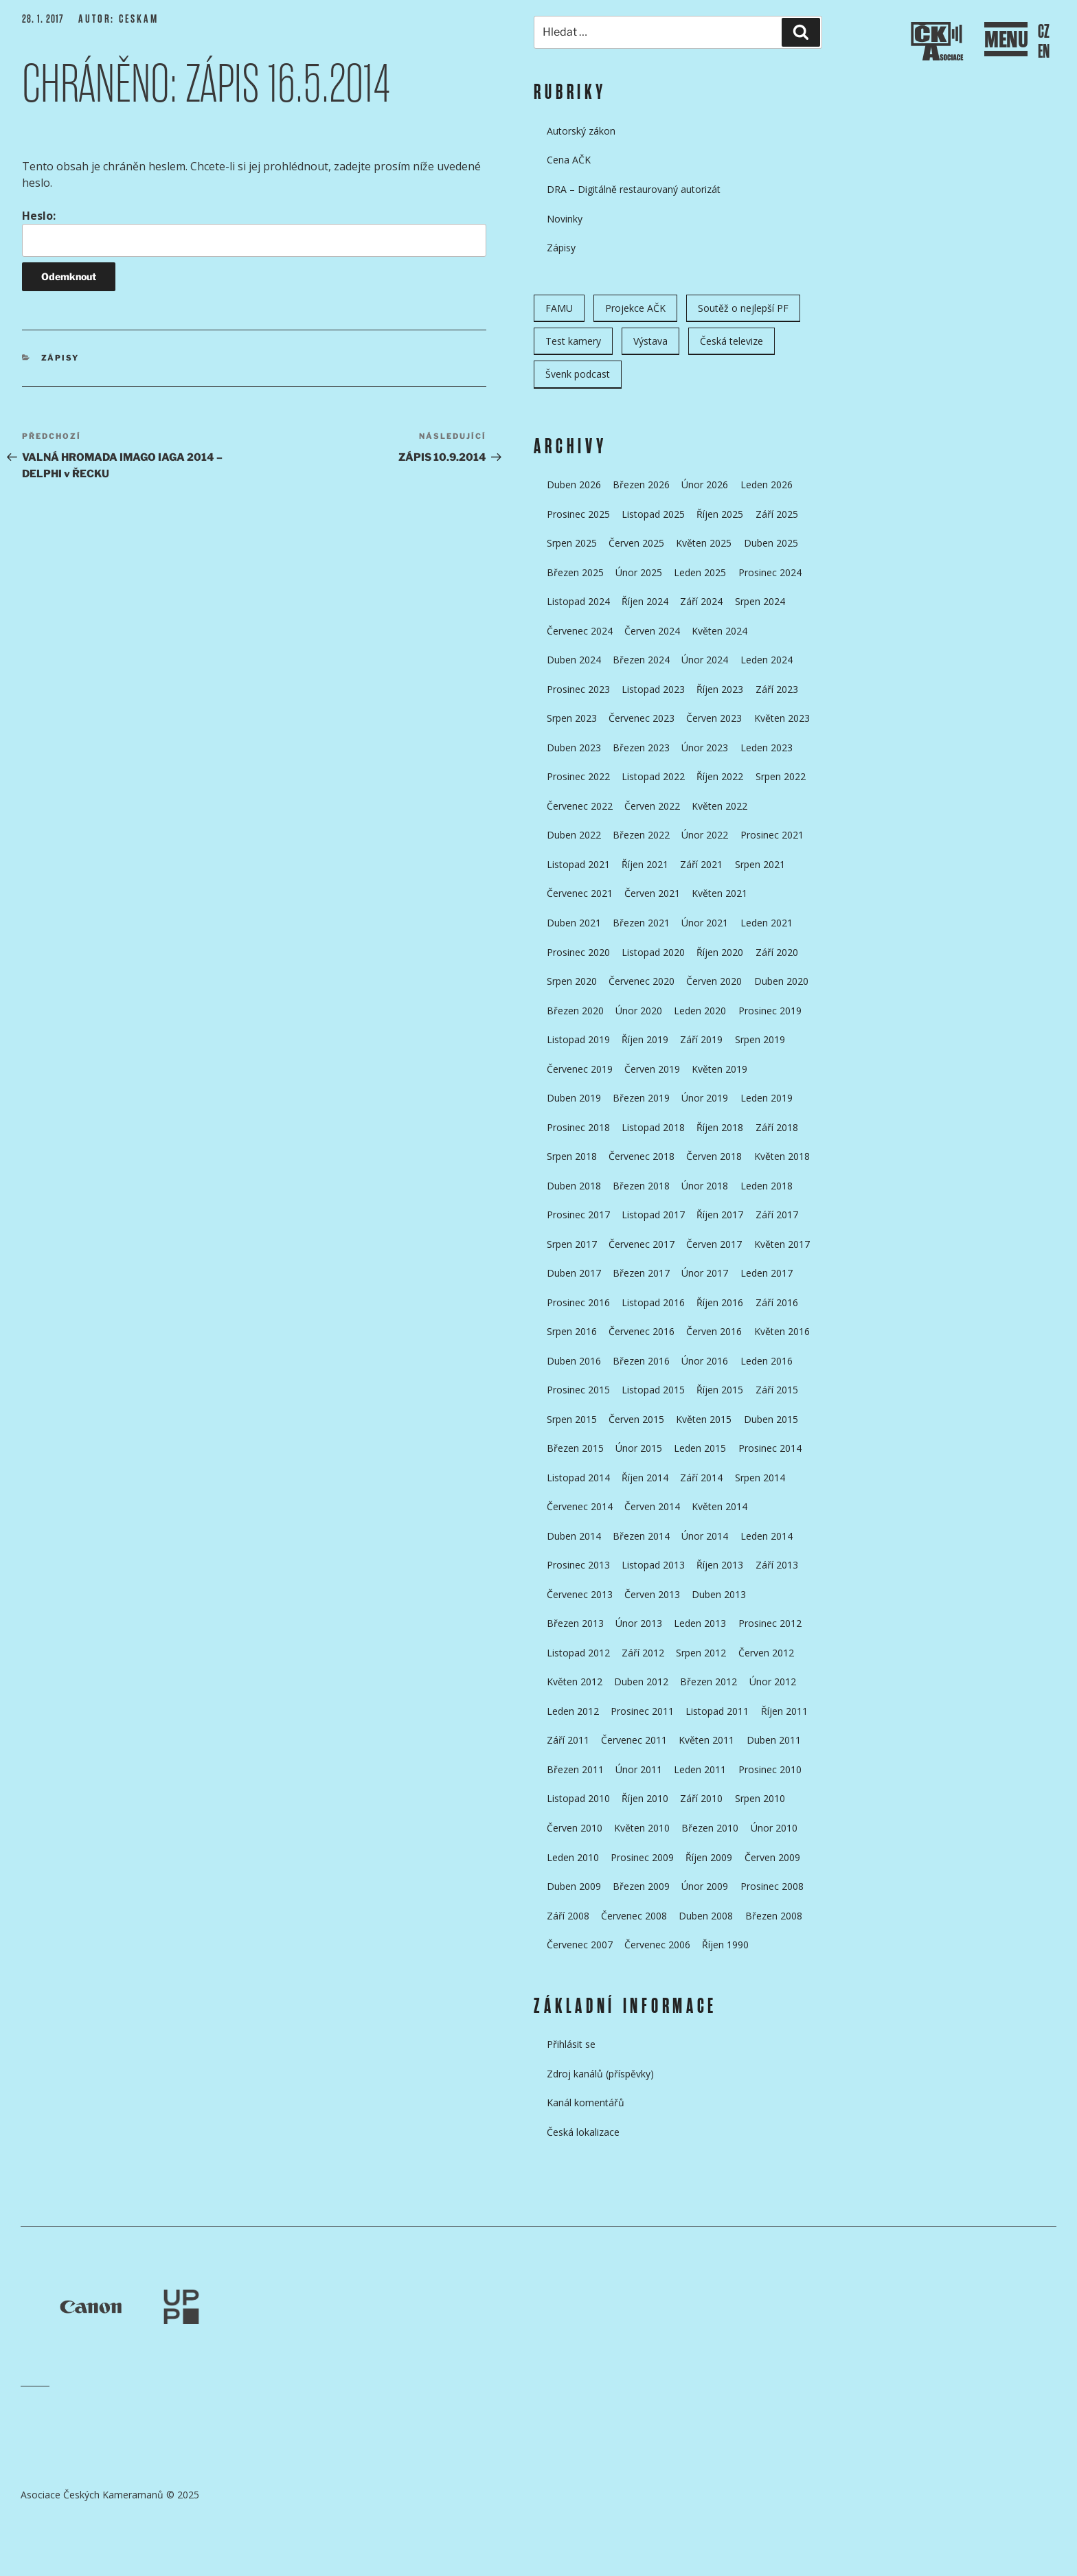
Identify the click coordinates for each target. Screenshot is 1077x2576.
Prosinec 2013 (578, 1564)
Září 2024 (701, 601)
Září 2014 (701, 1477)
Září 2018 (777, 1127)
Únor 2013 (638, 1623)
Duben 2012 (641, 1681)
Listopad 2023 (653, 689)
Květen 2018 (782, 1156)
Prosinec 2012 (770, 1623)
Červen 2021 (652, 893)
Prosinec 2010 (770, 1769)
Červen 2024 (652, 630)
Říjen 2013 (719, 1564)
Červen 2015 (636, 1419)
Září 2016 (777, 1302)
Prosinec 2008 (772, 1886)
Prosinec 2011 (642, 1711)
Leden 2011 (700, 1769)
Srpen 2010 (760, 1798)
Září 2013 (777, 1564)
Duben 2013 (719, 1594)
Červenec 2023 (641, 718)
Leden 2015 (700, 1448)
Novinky (564, 218)
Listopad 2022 (653, 776)
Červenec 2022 (580, 805)
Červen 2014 (652, 1506)
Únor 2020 (638, 1010)
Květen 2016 (782, 1331)
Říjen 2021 (645, 864)
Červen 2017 (714, 1244)
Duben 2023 (574, 747)
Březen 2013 (575, 1623)
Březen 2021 (641, 922)
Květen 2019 (719, 1068)
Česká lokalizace (583, 2132)
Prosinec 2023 (578, 689)
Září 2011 (568, 1739)
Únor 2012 (772, 1681)
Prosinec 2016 (578, 1302)
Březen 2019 (641, 1097)
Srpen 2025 (572, 542)
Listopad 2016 (653, 1302)
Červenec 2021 (580, 893)
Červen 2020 (714, 981)
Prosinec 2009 (642, 1857)
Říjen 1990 (725, 1944)
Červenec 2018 (641, 1156)
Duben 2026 (574, 484)
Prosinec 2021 (772, 834)
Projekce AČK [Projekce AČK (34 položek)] (635, 308)
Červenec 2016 (641, 1331)
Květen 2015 (704, 1419)
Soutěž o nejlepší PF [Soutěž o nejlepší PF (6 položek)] (743, 308)
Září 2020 (777, 952)
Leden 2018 (766, 1185)
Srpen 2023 (572, 718)
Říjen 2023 (719, 689)
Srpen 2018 (572, 1156)
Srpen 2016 (572, 1331)
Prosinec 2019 (770, 1010)
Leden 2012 (573, 1711)
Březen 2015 (575, 1448)
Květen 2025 (704, 542)
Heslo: (254, 232)
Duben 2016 (574, 1360)
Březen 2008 (773, 1915)
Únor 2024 (704, 659)
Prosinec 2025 (578, 514)
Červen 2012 (766, 1652)
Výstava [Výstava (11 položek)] (650, 340)
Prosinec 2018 (578, 1127)
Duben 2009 (574, 1886)
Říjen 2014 (645, 1477)
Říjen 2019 (645, 1039)
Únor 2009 (704, 1886)
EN (1044, 52)
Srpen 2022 (781, 776)
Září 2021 (701, 864)
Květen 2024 (719, 630)
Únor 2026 (704, 484)
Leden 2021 (766, 922)
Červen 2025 (636, 542)
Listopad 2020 (653, 952)
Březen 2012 (708, 1681)
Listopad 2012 (578, 1652)
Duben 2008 (706, 1915)
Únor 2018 (704, 1185)
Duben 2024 (574, 659)
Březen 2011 (575, 1769)
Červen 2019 (652, 1068)
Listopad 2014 (578, 1477)
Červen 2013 (652, 1594)
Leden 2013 (700, 1623)
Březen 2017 (641, 1272)
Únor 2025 (638, 572)
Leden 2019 (766, 1097)
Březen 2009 (641, 1886)
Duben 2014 (574, 1535)
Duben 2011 (774, 1739)
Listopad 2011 (717, 1711)
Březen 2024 (641, 659)
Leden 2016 (766, 1360)
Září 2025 (777, 514)
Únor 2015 (638, 1448)
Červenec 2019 (580, 1068)
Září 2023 (777, 689)
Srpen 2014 (760, 1477)
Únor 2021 (704, 922)
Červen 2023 (714, 718)
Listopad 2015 (653, 1389)
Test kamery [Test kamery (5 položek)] (573, 340)
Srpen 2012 (701, 1652)
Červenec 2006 (657, 1944)
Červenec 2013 (580, 1594)
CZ (1044, 32)
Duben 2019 (574, 1097)
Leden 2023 (766, 747)
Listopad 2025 (653, 514)
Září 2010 (701, 1798)
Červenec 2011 (634, 1739)
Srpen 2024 (760, 601)
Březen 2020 (575, 1010)
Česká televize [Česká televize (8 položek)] (731, 340)
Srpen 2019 (760, 1039)
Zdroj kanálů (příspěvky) (600, 2073)
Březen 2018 (641, 1185)
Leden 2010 (573, 1857)
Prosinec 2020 (578, 952)
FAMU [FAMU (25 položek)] (559, 308)
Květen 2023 (782, 718)
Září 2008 (568, 1915)
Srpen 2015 (572, 1419)
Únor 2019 (704, 1097)
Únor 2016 (704, 1360)
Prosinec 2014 (770, 1448)
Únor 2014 (704, 1535)
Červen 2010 (574, 1827)
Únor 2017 (704, 1272)
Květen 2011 (706, 1739)
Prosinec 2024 (770, 572)
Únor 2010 (774, 1827)
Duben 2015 (771, 1419)
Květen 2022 (719, 805)
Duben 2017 (574, 1272)
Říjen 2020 (719, 952)
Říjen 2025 (719, 514)
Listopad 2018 (653, 1127)
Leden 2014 (766, 1535)
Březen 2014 (641, 1535)
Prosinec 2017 (578, 1214)
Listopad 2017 (653, 1214)
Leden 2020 (700, 1010)
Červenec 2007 (580, 1944)
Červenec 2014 (580, 1506)
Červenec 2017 (641, 1244)
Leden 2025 (700, 572)
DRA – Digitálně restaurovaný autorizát (634, 189)
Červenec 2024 (580, 630)
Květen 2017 (782, 1244)
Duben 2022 (574, 834)
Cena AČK (569, 159)
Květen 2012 (574, 1681)
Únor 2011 (638, 1769)
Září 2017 (777, 1214)
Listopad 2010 (578, 1798)
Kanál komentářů (585, 2102)
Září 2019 (701, 1039)
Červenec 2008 (634, 1915)
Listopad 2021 (578, 864)
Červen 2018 (714, 1156)
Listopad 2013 (653, 1564)
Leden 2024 (766, 659)
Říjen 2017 (719, 1214)
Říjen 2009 (708, 1857)
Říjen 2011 (784, 1711)
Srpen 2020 (572, 981)
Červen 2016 (714, 1331)
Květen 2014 (719, 1506)
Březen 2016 (641, 1360)
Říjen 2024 (645, 601)
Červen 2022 (652, 805)
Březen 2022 (641, 834)
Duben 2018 (574, 1185)
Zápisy (60, 358)
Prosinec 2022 (578, 776)
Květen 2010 (642, 1827)
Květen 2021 (719, 893)
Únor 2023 (704, 747)
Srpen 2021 (760, 864)
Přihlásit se (571, 2044)
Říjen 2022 (719, 776)
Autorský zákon (581, 130)
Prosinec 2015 (578, 1389)
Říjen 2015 (719, 1389)
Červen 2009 (772, 1857)
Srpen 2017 (572, 1244)
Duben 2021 (574, 922)
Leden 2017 (766, 1272)
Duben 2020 (781, 981)
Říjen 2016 (719, 1302)
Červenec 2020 (641, 981)
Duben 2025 (771, 542)
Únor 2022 (704, 834)
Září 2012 (643, 1652)
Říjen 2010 (645, 1798)
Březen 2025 (575, 572)
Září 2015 (777, 1389)
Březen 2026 (641, 484)
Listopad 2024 (578, 601)
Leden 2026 (766, 484)
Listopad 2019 (578, 1039)
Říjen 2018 (719, 1127)
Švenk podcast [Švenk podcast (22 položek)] (577, 373)
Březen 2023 (641, 747)
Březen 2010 (709, 1827)
